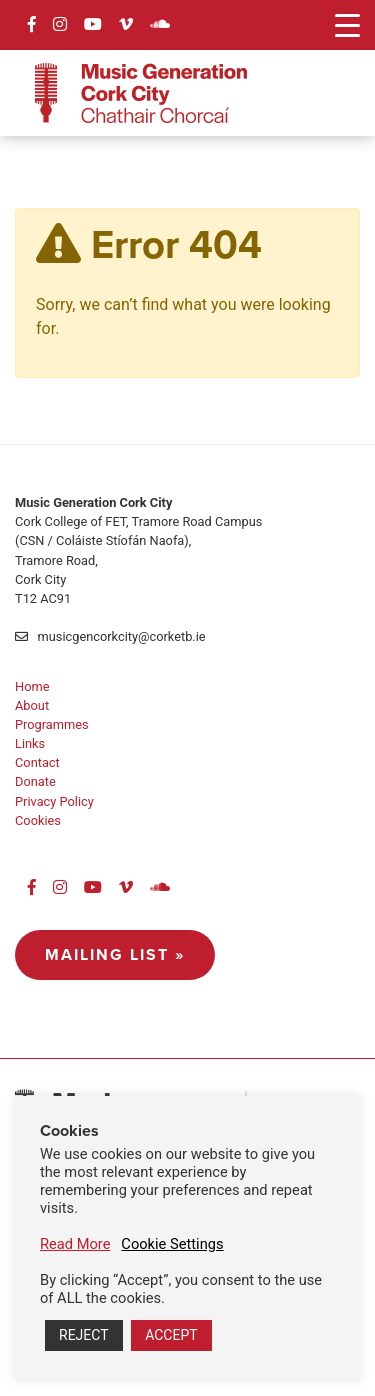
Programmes (52, 724)
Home (32, 686)
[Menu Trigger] (348, 25)
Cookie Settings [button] (172, 1244)
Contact (37, 762)
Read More (75, 1244)
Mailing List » (115, 954)
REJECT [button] (84, 1335)
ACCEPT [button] (171, 1335)
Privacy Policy (54, 801)
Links (30, 743)
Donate (35, 781)
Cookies (38, 820)
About (32, 705)
